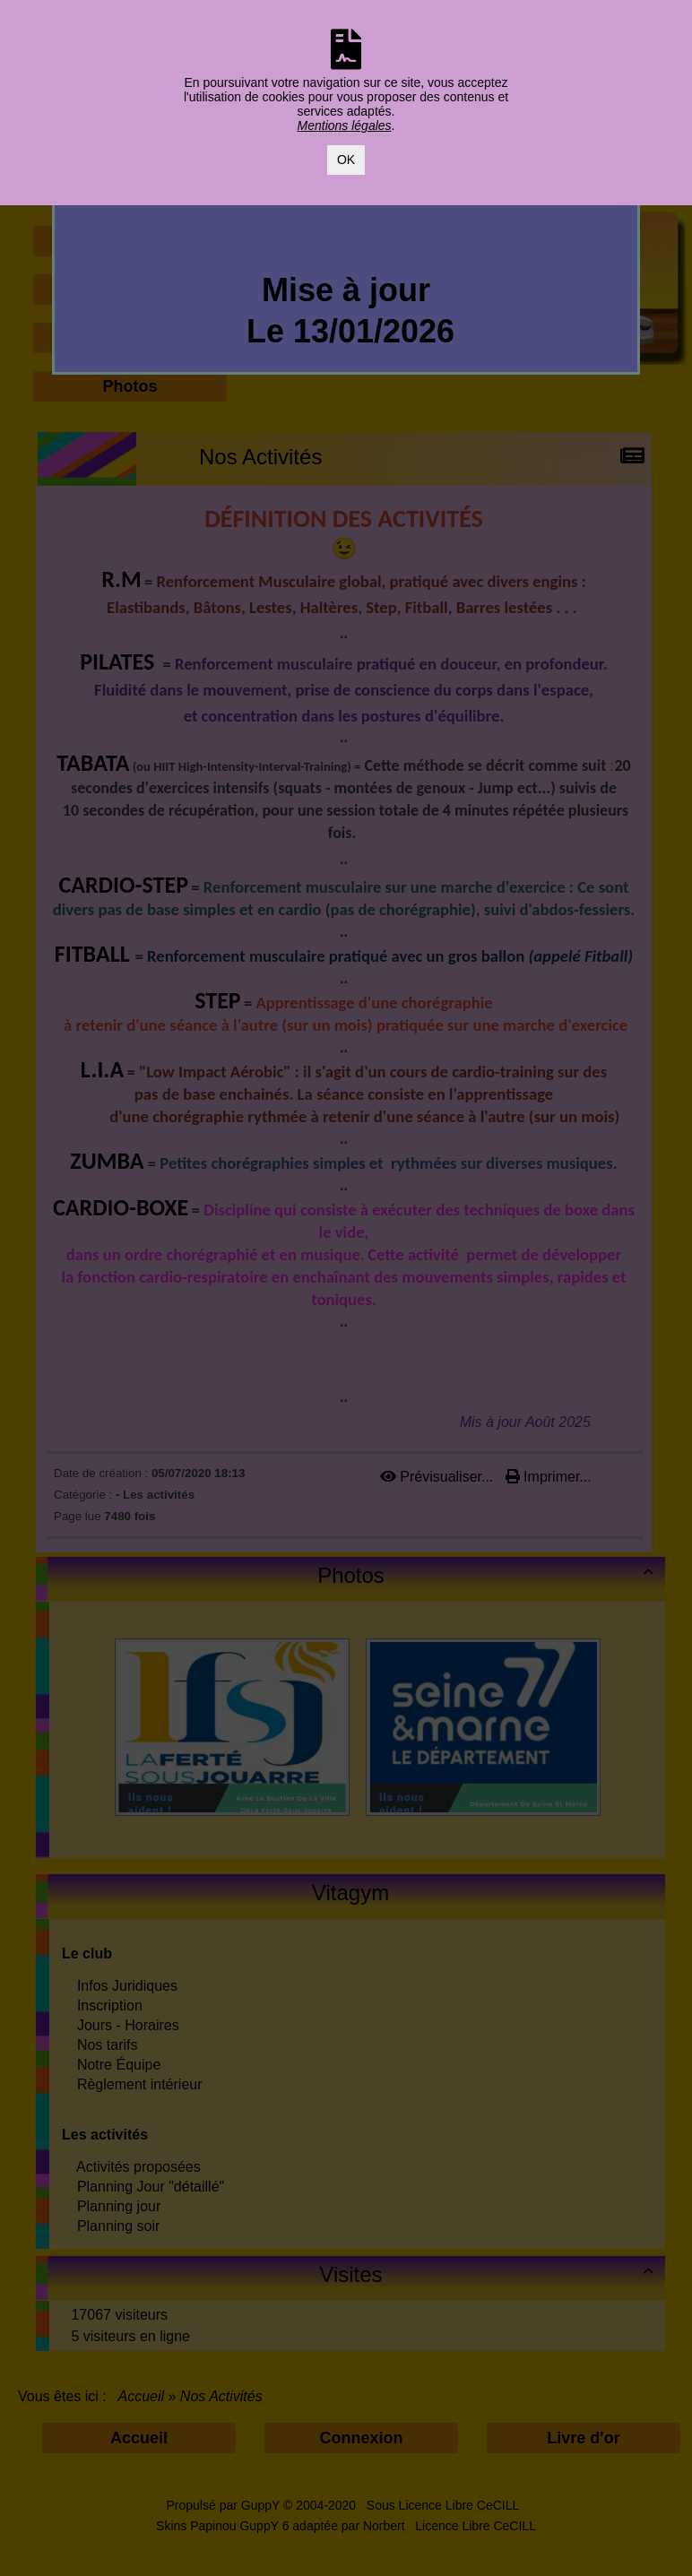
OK (346, 159)
